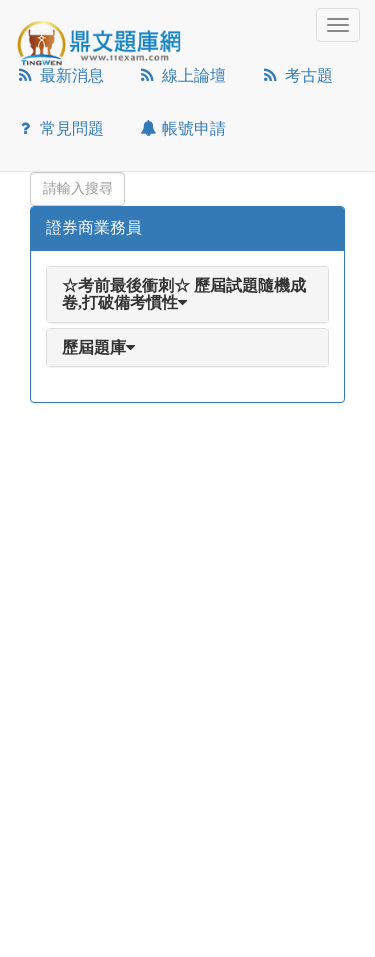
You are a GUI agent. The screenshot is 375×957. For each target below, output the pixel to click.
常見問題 (59, 128)
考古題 (296, 75)
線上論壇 (182, 75)
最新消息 (59, 75)
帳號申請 (182, 128)
